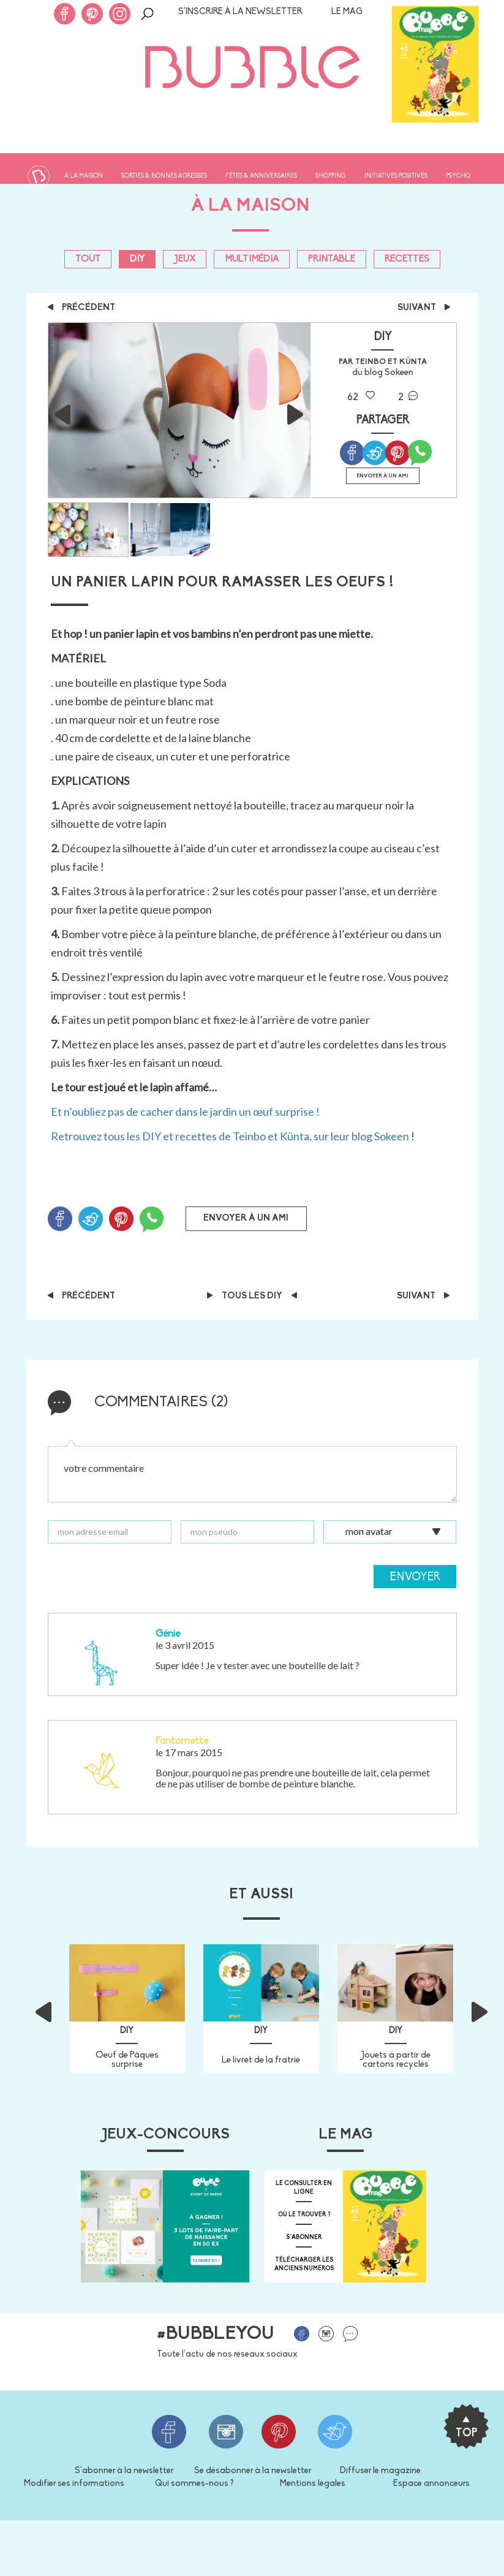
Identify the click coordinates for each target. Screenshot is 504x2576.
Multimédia (252, 259)
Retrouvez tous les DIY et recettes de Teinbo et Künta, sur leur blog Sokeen (230, 1136)
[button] (61, 2008)
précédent (81, 308)
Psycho (458, 176)
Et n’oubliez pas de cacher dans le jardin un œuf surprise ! (185, 1111)
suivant (423, 308)
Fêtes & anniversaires (261, 176)
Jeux (184, 259)
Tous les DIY (252, 1296)
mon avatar (369, 1530)
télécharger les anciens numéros (304, 2264)
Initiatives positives (395, 176)
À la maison (83, 176)
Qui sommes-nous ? (194, 2483)
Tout (87, 259)
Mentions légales (312, 2483)
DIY (137, 259)
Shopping (330, 176)
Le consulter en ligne (304, 2187)
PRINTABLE (331, 259)
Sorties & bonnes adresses (164, 176)
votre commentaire (252, 1474)
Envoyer (414, 1577)
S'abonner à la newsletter (124, 2471)
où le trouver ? (304, 2214)
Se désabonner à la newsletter (252, 2471)
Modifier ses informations (74, 2483)
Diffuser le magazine (380, 2471)
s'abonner (304, 2237)
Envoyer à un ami (382, 476)
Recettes (407, 259)
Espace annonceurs (431, 2483)
